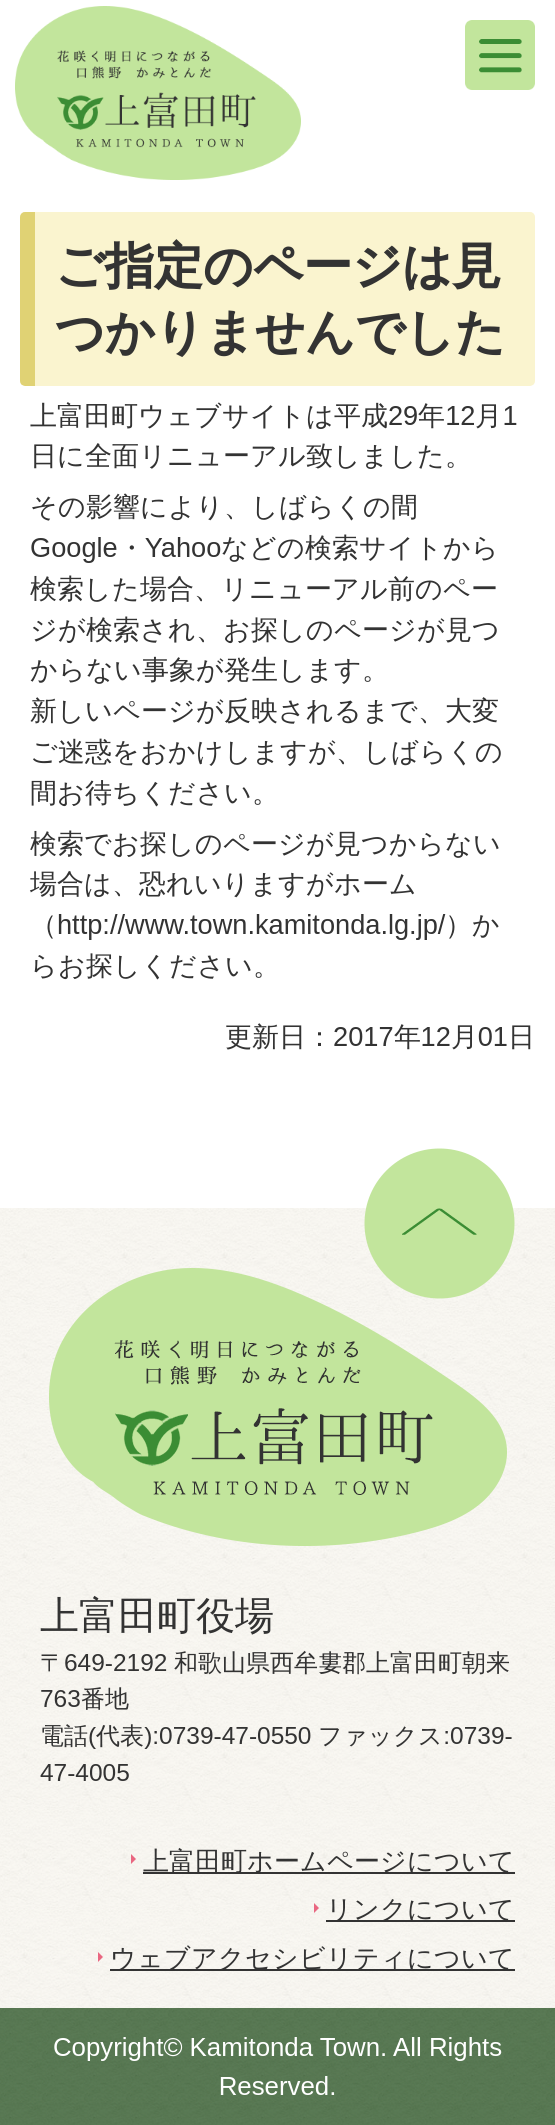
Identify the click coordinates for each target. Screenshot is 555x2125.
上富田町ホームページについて (329, 1861)
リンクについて (420, 1909)
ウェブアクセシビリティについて (312, 1958)
